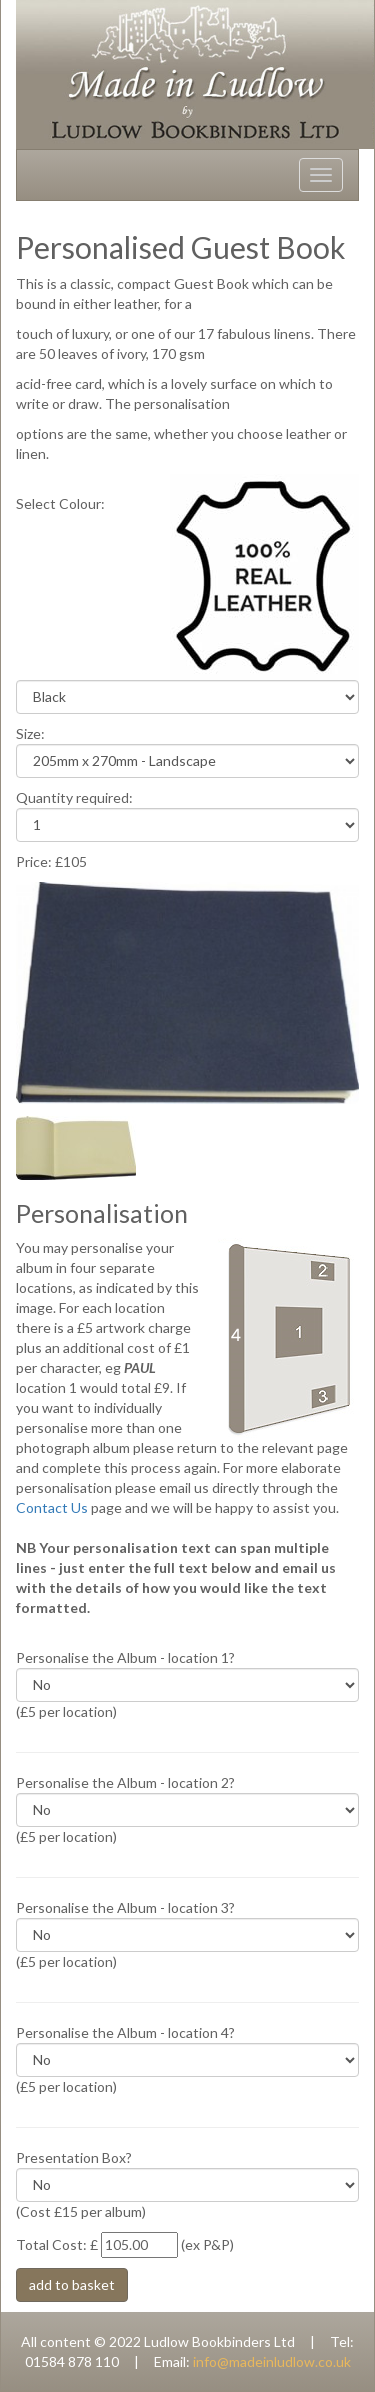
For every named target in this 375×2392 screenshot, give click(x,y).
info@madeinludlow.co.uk (272, 2361)
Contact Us (52, 1507)
